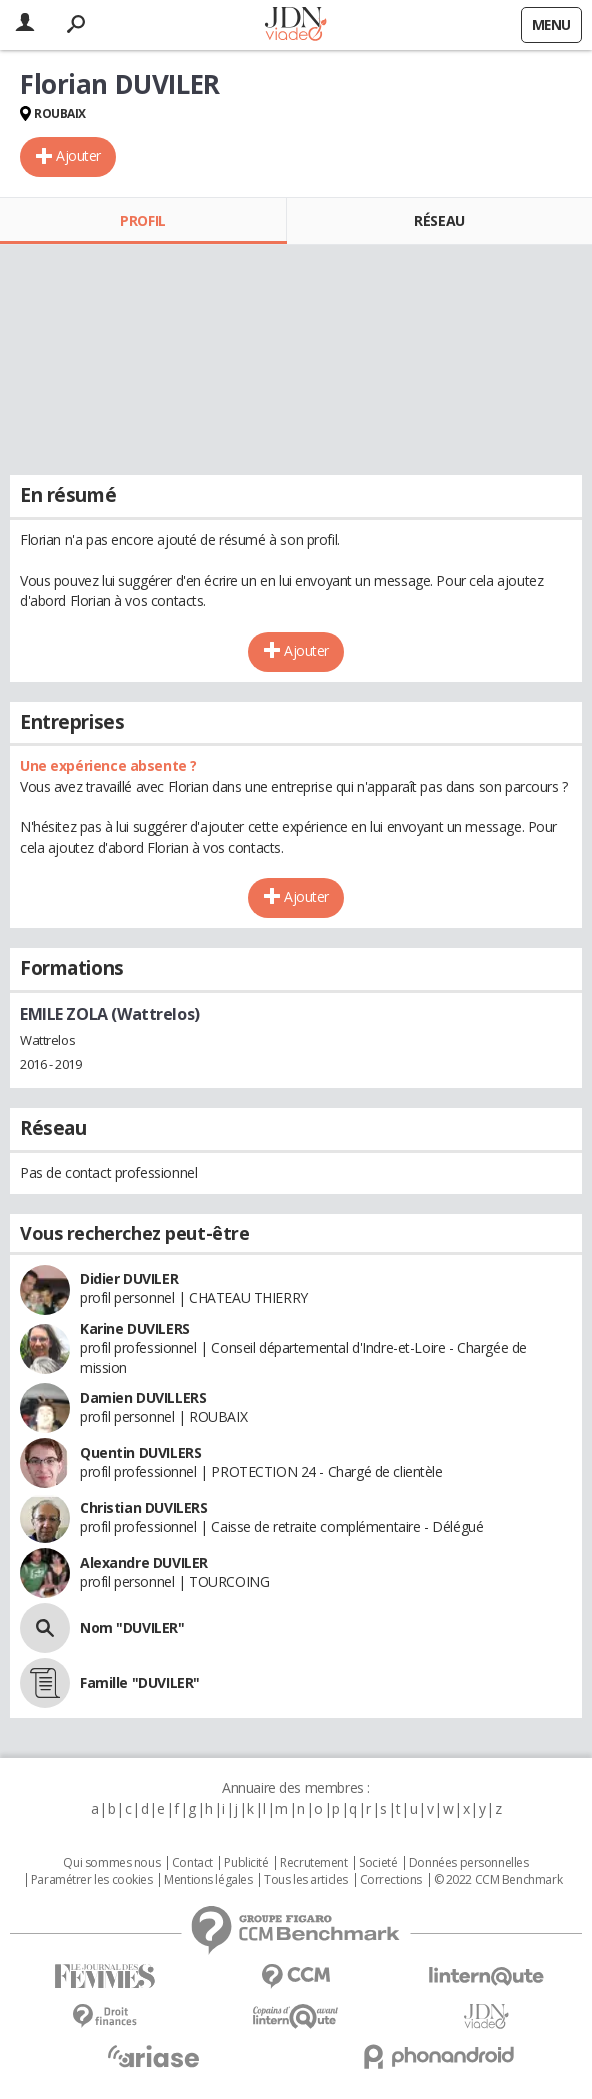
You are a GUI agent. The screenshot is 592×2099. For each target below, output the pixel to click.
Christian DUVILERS (143, 1507)
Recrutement (313, 1863)
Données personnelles (469, 1863)
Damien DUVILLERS (143, 1397)
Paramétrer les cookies (92, 1880)
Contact (192, 1863)
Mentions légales (208, 1880)
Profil (142, 220)
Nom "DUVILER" (132, 1627)
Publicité (246, 1863)
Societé (378, 1863)
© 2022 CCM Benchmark (498, 1880)
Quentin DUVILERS (140, 1452)
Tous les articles (306, 1880)
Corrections (391, 1880)
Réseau (439, 220)
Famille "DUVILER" (140, 1682)
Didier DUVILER (129, 1278)
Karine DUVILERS (135, 1328)
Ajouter (78, 155)
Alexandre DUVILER (144, 1562)
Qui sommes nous (111, 1863)
